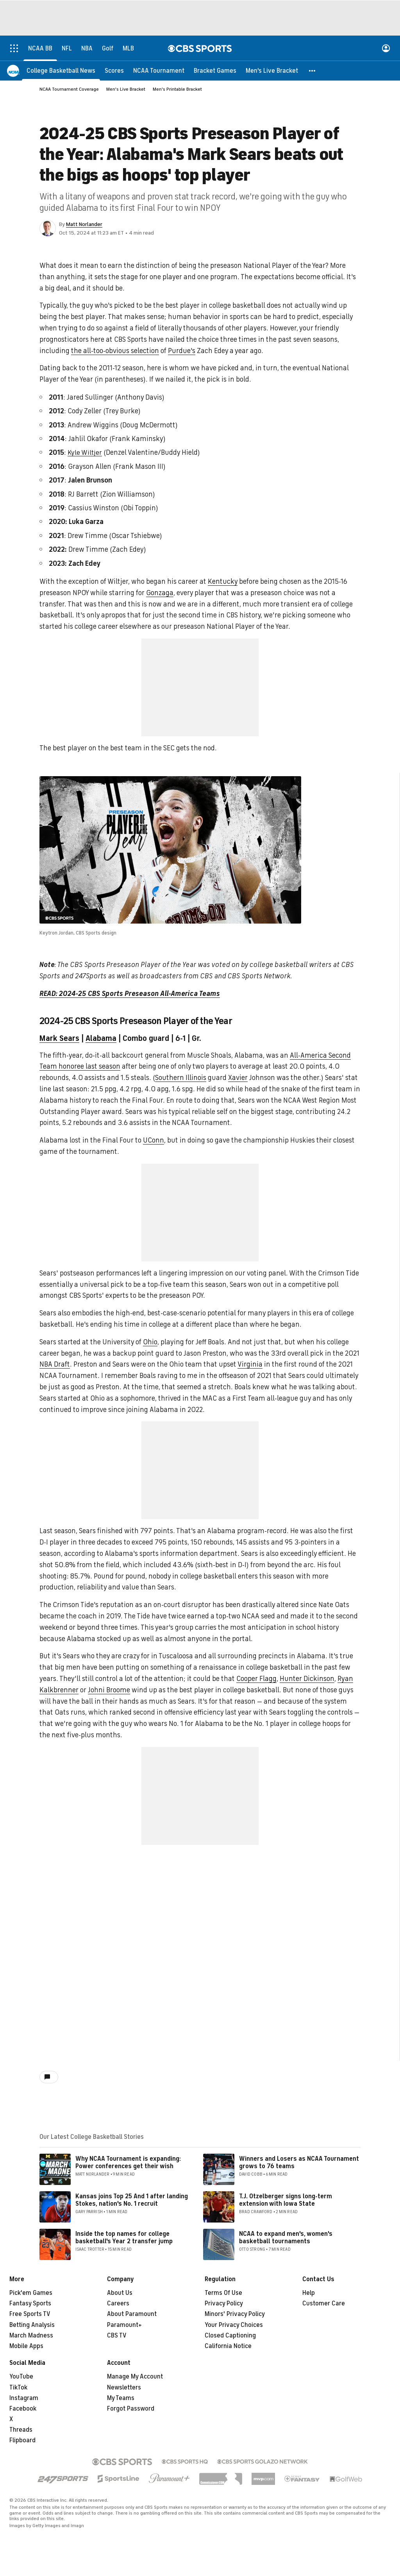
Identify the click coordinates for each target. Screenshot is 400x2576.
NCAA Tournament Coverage (69, 89)
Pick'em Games (30, 2293)
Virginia (250, 1364)
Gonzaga (159, 592)
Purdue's (181, 350)
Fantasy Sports (30, 2303)
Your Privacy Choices (234, 2325)
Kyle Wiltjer (85, 452)
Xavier (238, 1077)
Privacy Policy (224, 2303)
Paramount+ (124, 2325)
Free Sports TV (29, 2314)
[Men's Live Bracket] (272, 70)
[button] (312, 70)
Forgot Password (130, 2409)
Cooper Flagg (256, 1678)
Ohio (150, 1342)
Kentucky (223, 581)
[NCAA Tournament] (159, 70)
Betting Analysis (32, 2325)
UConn (153, 1140)
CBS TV (117, 2335)
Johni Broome (109, 1690)
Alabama (101, 1038)
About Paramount (132, 2314)
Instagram (23, 2398)
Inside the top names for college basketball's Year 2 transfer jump (124, 2237)
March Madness (31, 2335)
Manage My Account (135, 2376)
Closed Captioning (230, 2335)
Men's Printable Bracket (177, 89)
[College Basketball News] (61, 70)
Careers (118, 2303)
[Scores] (114, 70)
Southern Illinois (180, 1077)
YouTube (21, 2376)
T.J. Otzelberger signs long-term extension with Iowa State (285, 2200)
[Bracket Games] (215, 70)
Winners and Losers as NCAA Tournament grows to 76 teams (299, 2162)
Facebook (22, 2409)
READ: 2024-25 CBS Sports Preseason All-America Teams (129, 993)
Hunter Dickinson (307, 1678)
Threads (20, 2430)
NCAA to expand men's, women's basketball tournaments (285, 2237)
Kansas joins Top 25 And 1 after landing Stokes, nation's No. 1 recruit (131, 2200)
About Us (119, 2293)
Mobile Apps (26, 2346)
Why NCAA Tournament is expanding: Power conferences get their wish (128, 2162)
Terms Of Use (223, 2293)
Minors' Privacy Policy (235, 2314)
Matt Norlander (84, 224)
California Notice (228, 2346)
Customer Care (323, 2303)
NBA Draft (54, 1364)
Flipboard (22, 2440)
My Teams (120, 2398)
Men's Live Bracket (125, 89)
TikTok (18, 2387)
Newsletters (124, 2387)
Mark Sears (59, 1038)
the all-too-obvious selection (115, 350)
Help (308, 2293)
